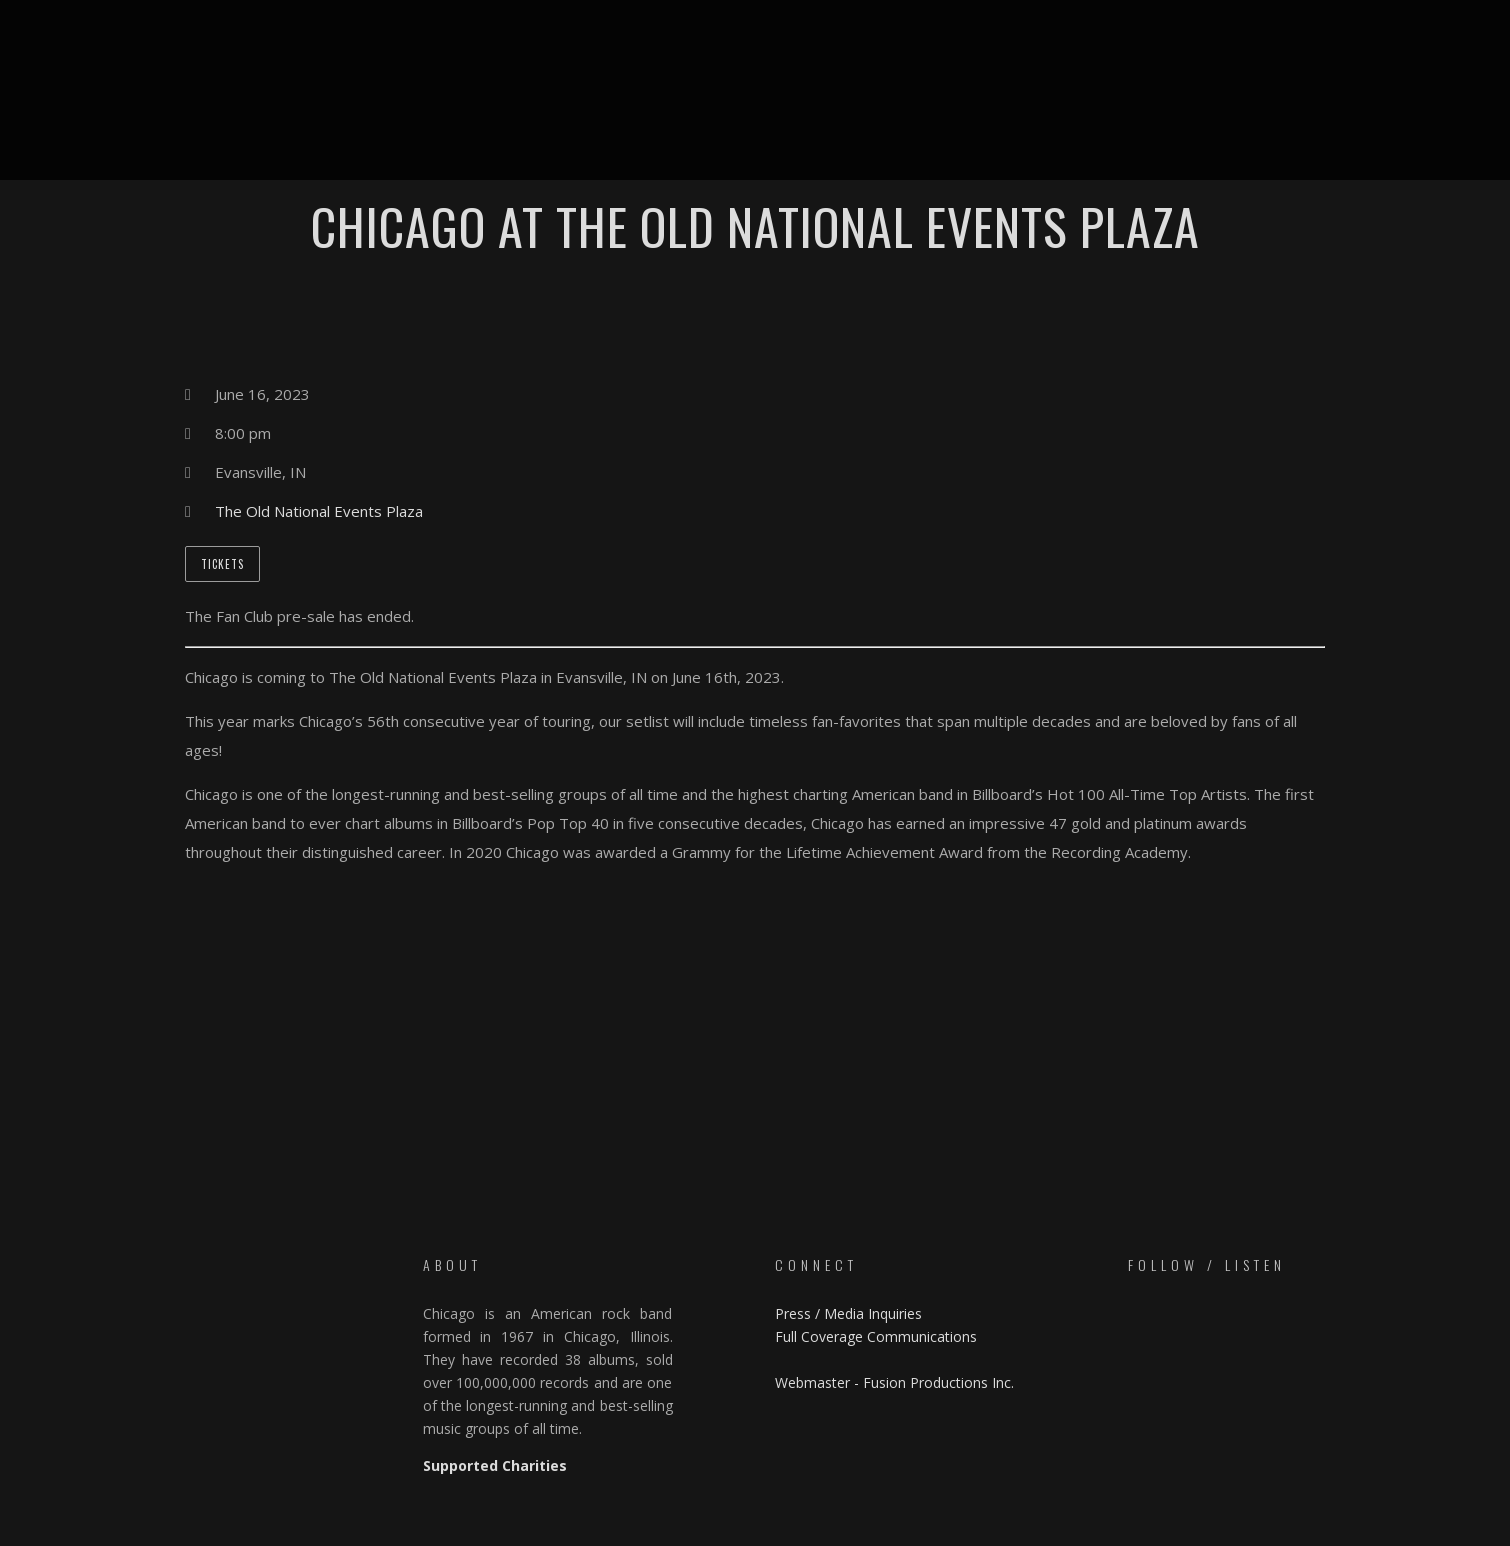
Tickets (222, 564)
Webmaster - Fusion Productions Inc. (894, 1382)
